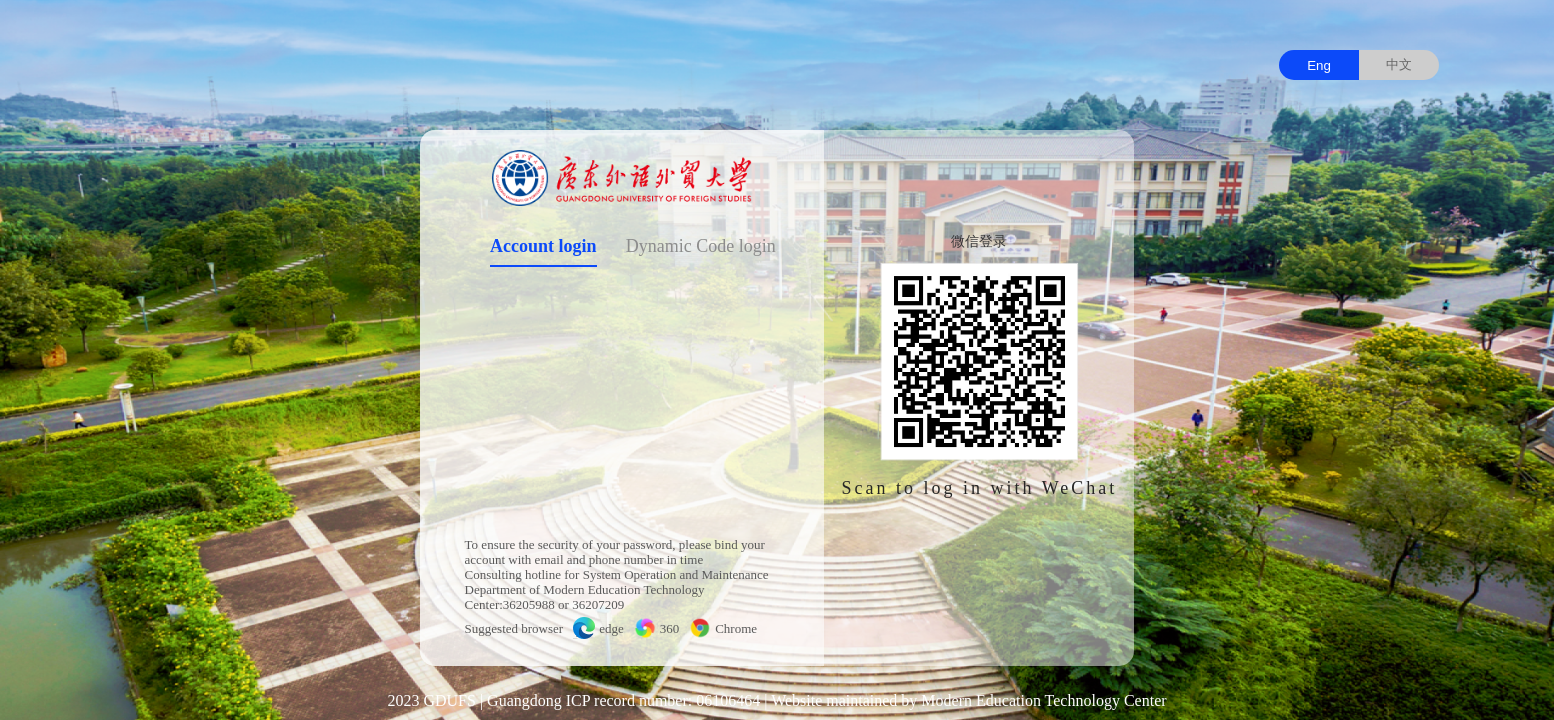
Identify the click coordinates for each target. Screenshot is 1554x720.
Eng (1319, 65)
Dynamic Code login (701, 246)
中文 (1399, 64)
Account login (543, 246)
